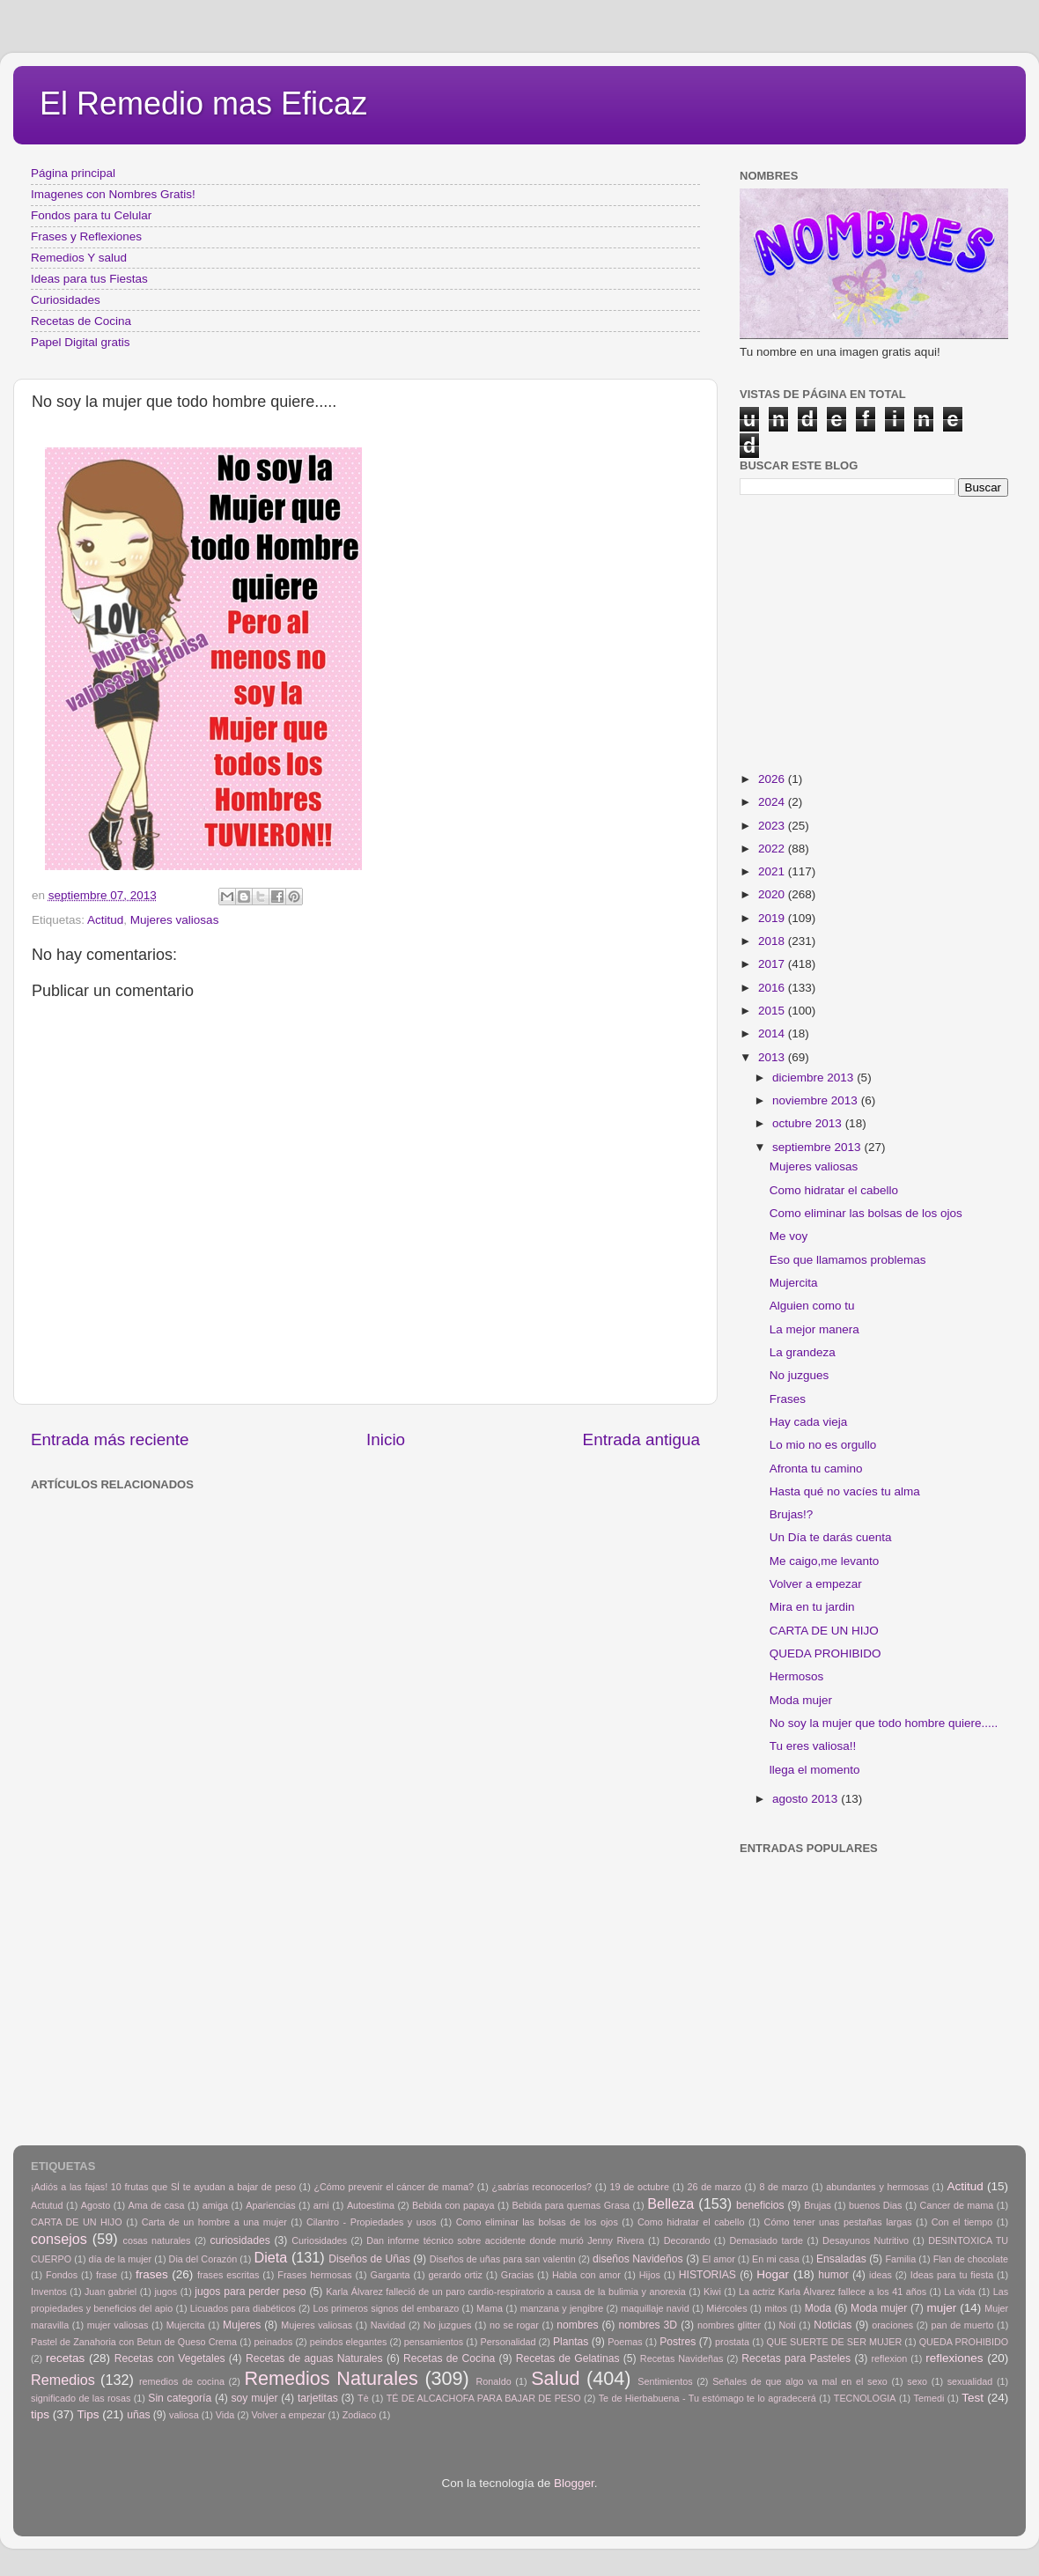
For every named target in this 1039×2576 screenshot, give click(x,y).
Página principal (73, 173)
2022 (773, 848)
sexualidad (970, 2381)
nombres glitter (729, 2325)
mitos (775, 2308)
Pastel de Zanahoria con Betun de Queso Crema (134, 2341)
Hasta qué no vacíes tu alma (845, 1491)
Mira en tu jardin (812, 1606)
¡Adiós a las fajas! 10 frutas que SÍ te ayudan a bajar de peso (163, 2186)
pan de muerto (963, 2325)
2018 (773, 941)
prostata (732, 2341)
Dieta (271, 2257)
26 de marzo (714, 2186)
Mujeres (242, 2325)
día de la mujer (120, 2259)
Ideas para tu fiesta (951, 2275)
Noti (787, 2325)
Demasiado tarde (766, 2240)
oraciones (892, 2325)
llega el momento (815, 1769)
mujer (941, 2307)
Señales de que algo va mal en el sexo (800, 2381)
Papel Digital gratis (80, 342)
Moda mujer (801, 1700)
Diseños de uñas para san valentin (503, 2259)
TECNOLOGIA (865, 2398)
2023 (773, 825)
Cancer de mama (957, 2205)
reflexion (890, 2358)
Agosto (96, 2205)
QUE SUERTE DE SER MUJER (835, 2341)
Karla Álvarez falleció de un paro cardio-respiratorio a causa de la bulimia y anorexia (506, 2291)
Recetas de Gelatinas (568, 2358)
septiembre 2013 (818, 1147)
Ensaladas (841, 2259)
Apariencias (270, 2205)
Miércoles (726, 2308)
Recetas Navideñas (682, 2358)
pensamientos (433, 2341)
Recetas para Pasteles (796, 2358)
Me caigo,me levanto (825, 1561)
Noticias (832, 2325)
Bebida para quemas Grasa (571, 2205)
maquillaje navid (655, 2308)
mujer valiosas (118, 2325)
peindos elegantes (348, 2341)
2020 (773, 894)
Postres (678, 2342)
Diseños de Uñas (369, 2259)
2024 (773, 801)
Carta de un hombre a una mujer (214, 2222)
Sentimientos (664, 2381)
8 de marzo (783, 2186)
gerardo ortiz (455, 2275)
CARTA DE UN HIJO (824, 1630)
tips (40, 2414)
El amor (718, 2259)
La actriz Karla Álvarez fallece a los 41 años (832, 2291)
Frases (788, 1399)
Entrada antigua (641, 1439)
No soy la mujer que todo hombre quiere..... (884, 1723)
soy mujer (255, 2398)
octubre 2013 (808, 1123)
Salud (555, 2378)
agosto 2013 (806, 1798)
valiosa (184, 2415)
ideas (880, 2275)
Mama (489, 2308)
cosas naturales (157, 2240)
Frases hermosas (314, 2275)
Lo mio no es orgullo (823, 1444)
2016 (773, 987)
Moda (818, 2308)
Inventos (49, 2291)
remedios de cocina (182, 2381)
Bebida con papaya (453, 2205)
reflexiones (954, 2358)
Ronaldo (493, 2381)
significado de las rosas (80, 2398)
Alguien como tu (812, 1305)
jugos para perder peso (250, 2291)
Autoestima (370, 2205)
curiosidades (240, 2240)
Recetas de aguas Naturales (314, 2358)
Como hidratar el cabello (834, 1190)
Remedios (63, 2380)
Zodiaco (359, 2415)
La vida (959, 2291)
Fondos (61, 2275)
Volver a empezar (816, 1584)
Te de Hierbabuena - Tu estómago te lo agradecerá (707, 2398)
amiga (215, 2205)
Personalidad (507, 2341)
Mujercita (794, 1282)
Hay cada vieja (809, 1421)
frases (152, 2274)
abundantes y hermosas (877, 2186)
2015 (773, 1010)
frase (106, 2275)
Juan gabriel (110, 2291)
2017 (773, 964)
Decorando (687, 2240)
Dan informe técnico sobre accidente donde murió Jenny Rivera (505, 2240)
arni (321, 2205)
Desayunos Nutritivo (865, 2240)
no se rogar (514, 2325)
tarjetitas (318, 2398)
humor (833, 2275)
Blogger (574, 2483)
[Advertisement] (317, 1536)
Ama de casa (157, 2205)
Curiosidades (65, 299)
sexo (917, 2381)
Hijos (649, 2275)
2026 (773, 779)
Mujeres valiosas (174, 919)
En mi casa (776, 2259)
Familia (900, 2259)
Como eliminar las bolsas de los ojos (866, 1213)
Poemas (625, 2341)
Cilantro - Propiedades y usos (371, 2222)
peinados (273, 2341)
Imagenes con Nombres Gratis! (113, 194)
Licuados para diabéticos (243, 2308)
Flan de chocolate (970, 2259)
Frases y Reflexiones (86, 236)
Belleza (670, 2203)
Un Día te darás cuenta (831, 1537)
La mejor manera (814, 1329)
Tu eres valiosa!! (813, 1746)
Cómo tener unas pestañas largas (838, 2222)
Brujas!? (792, 1514)
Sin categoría (179, 2398)
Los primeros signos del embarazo (386, 2308)
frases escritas (228, 2275)
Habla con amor (586, 2275)
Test (973, 2397)
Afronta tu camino (816, 1468)
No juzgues (799, 1375)
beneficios (760, 2205)
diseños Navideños (638, 2259)
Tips (88, 2414)
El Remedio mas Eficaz (203, 103)
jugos (165, 2291)
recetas (65, 2358)
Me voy (789, 1236)
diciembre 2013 (814, 1077)
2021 (773, 871)
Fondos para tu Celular (91, 215)
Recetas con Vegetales (169, 2358)
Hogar (772, 2274)
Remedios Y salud (79, 257)
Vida (225, 2415)
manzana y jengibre (562, 2308)
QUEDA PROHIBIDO (825, 1653)
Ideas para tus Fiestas (89, 278)
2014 (773, 1033)
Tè (363, 2398)
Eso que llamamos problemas (848, 1259)
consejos (59, 2239)
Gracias (517, 2275)
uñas (138, 2415)
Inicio (385, 1439)
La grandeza (803, 1352)
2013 (773, 1057)
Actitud (105, 919)
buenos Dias (876, 2205)
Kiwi (712, 2291)
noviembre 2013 (816, 1100)
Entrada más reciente (110, 1439)
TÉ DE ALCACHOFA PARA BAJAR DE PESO (484, 2398)
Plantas (571, 2342)
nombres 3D (647, 2325)
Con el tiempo (962, 2222)
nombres (577, 2325)
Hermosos (797, 1676)
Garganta (390, 2275)
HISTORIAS (707, 2275)
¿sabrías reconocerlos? (542, 2186)
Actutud (47, 2205)
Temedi (929, 2398)
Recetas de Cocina (81, 321)
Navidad (388, 2325)
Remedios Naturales (330, 2378)
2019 (773, 918)
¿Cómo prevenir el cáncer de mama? (393, 2186)
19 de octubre (639, 2186)
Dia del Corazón (203, 2259)
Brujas (817, 2205)
